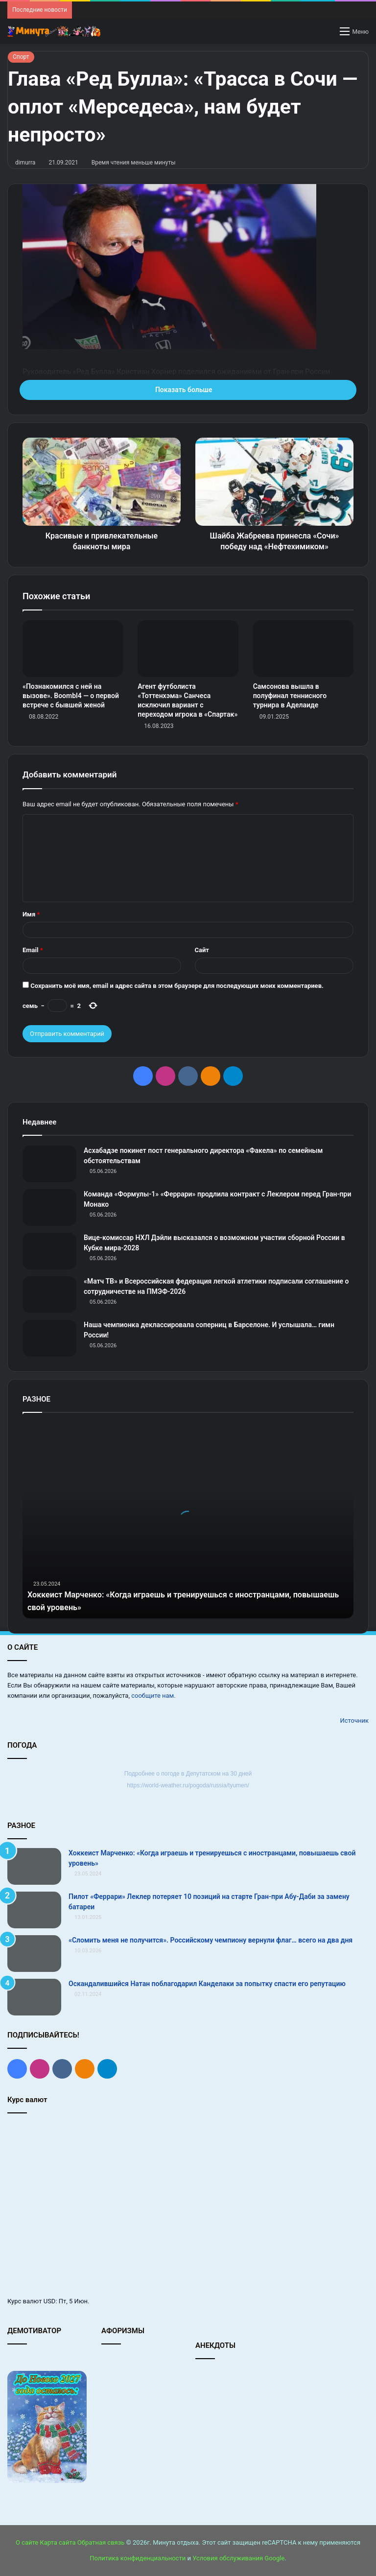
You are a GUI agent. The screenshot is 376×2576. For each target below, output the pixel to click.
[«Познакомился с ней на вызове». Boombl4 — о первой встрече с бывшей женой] (73, 648)
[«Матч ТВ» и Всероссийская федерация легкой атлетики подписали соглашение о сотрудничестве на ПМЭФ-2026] (49, 1294)
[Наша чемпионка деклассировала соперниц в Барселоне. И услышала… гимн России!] (49, 1338)
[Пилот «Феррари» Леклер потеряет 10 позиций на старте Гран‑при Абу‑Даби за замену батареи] (34, 1910)
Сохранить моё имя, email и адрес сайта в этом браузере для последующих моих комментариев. (177, 985)
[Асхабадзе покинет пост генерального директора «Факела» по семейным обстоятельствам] (49, 1164)
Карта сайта (57, 2542)
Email (33, 950)
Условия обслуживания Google (238, 2558)
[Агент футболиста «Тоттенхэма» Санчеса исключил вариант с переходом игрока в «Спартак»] (188, 648)
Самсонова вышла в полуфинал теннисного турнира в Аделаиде (290, 695)
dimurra (25, 162)
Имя (31, 914)
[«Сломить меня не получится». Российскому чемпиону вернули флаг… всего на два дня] (34, 1953)
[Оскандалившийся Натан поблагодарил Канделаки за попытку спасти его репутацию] (34, 1997)
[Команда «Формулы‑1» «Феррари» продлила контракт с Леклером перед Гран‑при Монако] (49, 1207)
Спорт (21, 56)
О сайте (27, 2542)
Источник (354, 1720)
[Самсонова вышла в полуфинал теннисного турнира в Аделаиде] (303, 648)
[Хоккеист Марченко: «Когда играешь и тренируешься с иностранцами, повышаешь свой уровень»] (34, 1866)
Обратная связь (101, 2542)
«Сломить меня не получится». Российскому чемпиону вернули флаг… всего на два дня (210, 1940)
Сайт (202, 950)
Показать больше (188, 390)
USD (50, 2301)
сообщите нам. (153, 1695)
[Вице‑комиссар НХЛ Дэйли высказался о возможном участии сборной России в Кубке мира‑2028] (49, 1251)
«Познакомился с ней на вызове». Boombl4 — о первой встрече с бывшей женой (71, 695)
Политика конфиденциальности (138, 2558)
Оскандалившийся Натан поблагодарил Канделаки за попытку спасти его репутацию (207, 1984)
